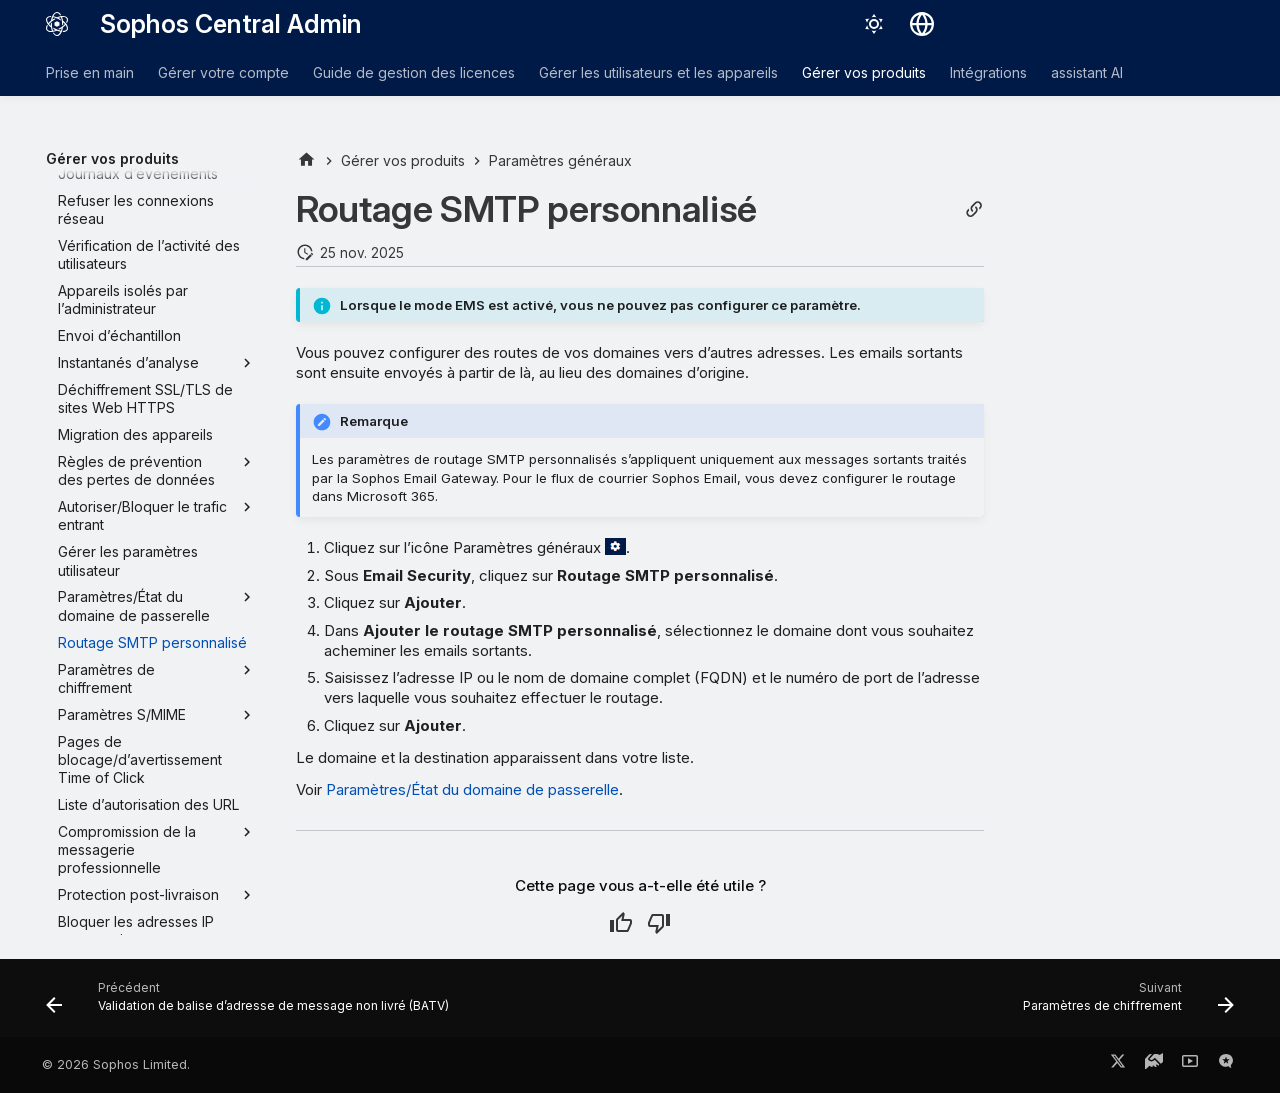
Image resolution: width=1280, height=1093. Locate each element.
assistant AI (1087, 72)
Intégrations (988, 72)
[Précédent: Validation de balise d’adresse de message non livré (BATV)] (252, 1004)
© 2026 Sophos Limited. (116, 1064)
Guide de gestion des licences (414, 72)
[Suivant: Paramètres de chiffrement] (1124, 1004)
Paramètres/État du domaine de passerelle (472, 789)
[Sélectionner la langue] (922, 24)
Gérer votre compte (223, 72)
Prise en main (90, 72)
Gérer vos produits (864, 72)
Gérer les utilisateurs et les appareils (658, 72)
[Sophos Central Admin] (57, 24)
